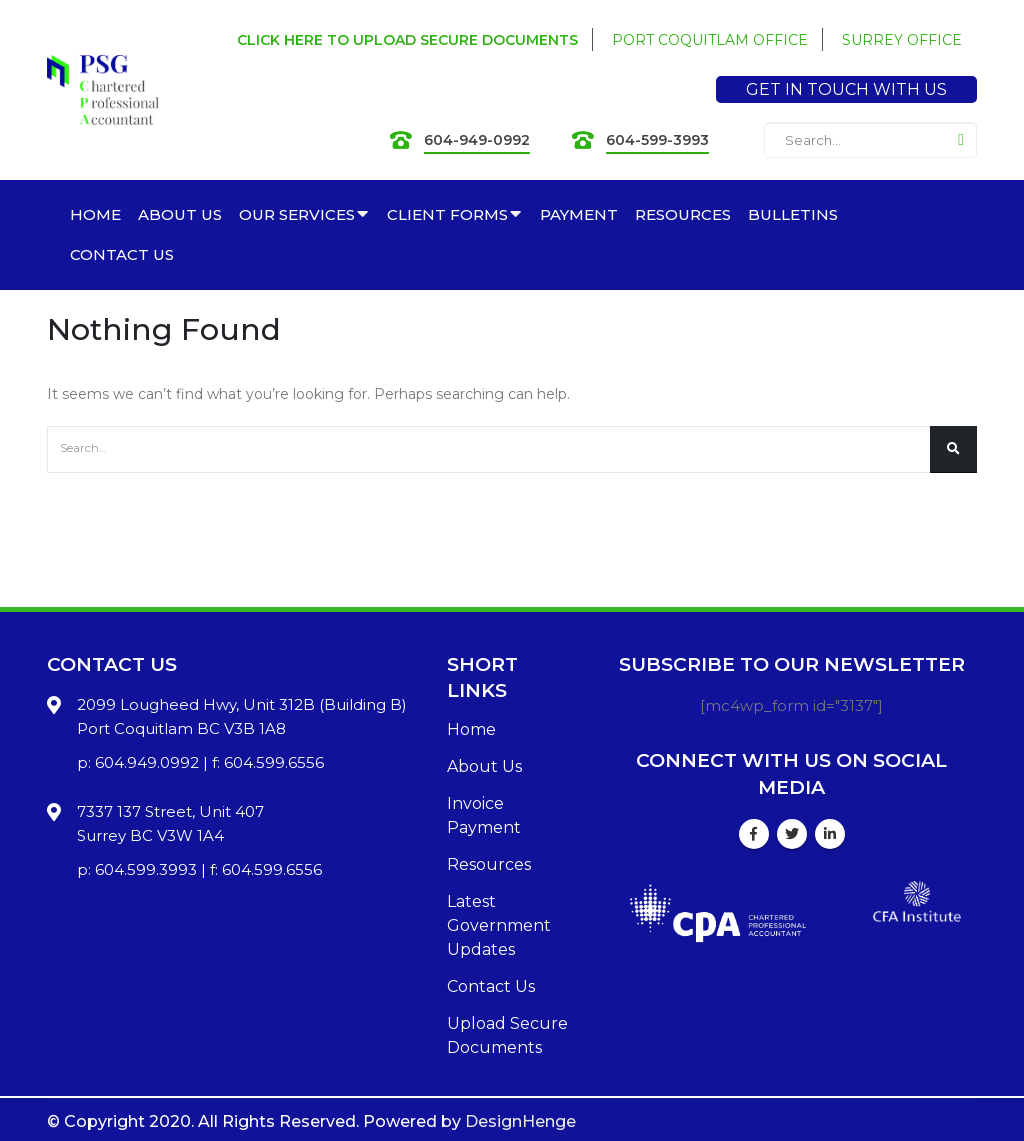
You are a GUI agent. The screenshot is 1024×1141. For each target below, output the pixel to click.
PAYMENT (579, 214)
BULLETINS (793, 214)
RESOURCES (683, 214)
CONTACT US (122, 254)
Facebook (754, 834)
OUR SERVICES (297, 214)
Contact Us (491, 986)
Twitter (792, 834)
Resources (489, 864)
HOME (95, 214)
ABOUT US (180, 214)
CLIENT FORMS (447, 214)
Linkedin (830, 834)
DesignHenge (520, 1121)
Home (471, 729)
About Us (484, 766)
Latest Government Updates (499, 925)
